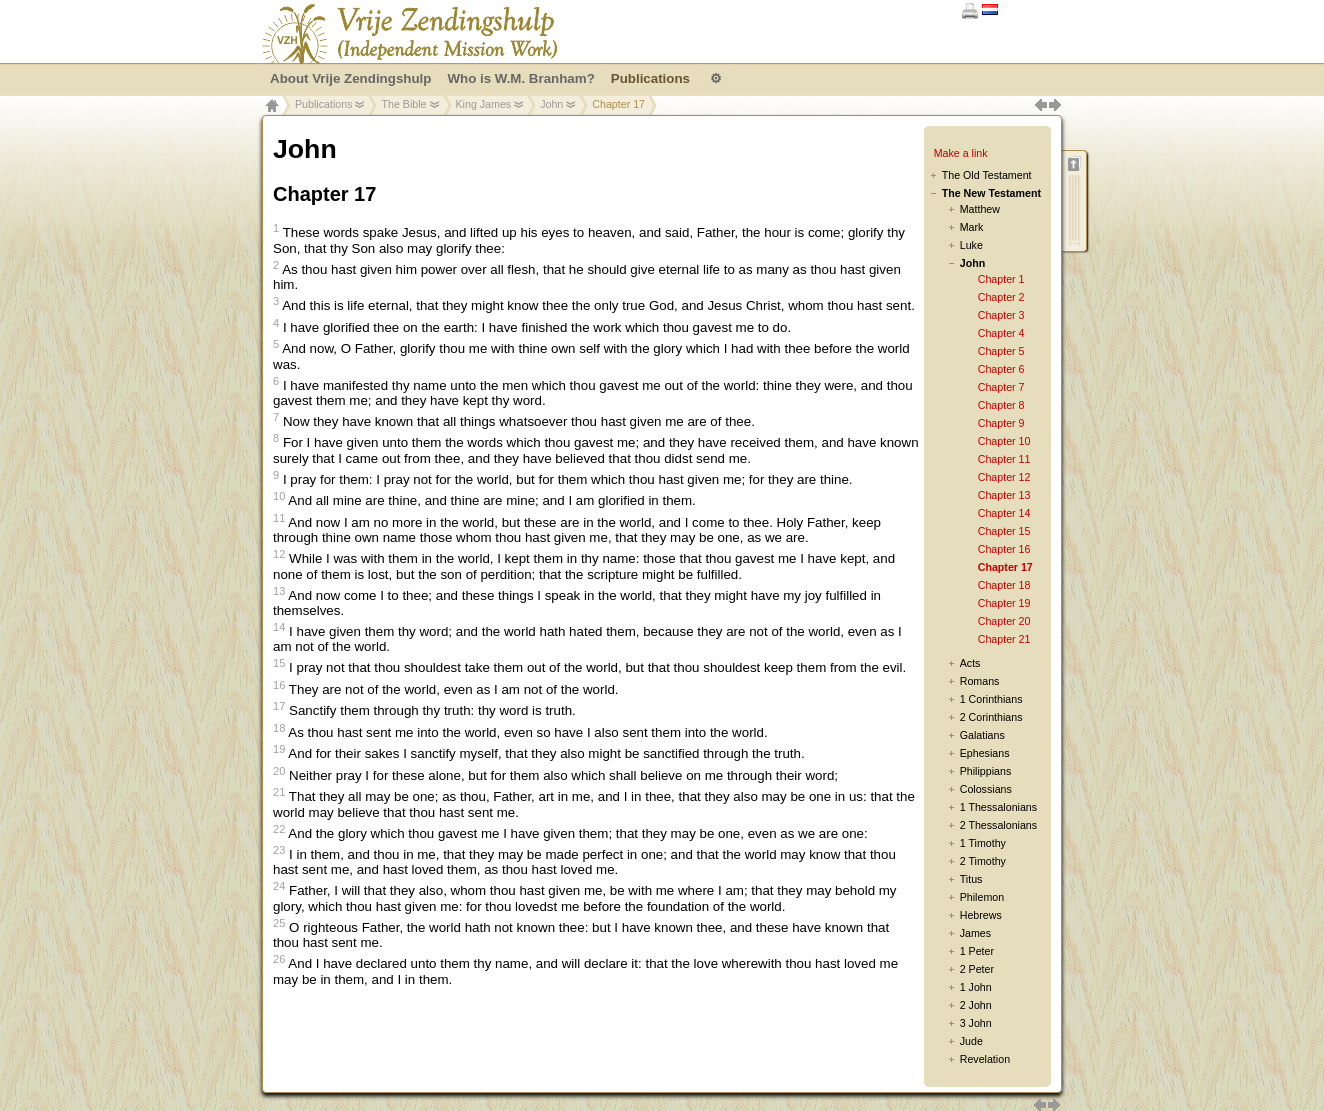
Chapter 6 (1001, 369)
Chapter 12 (1004, 477)
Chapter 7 (1001, 387)
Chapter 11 (1004, 459)
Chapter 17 (1005, 567)
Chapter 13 (1004, 495)
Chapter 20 (1004, 621)
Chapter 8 (1001, 405)
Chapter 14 (1004, 513)
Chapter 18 (1004, 585)
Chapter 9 (1001, 423)
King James (484, 104)
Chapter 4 (1001, 333)
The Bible (403, 104)
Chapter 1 (1001, 279)
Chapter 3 (1001, 315)
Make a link (961, 153)
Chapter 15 (1004, 531)
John (551, 104)
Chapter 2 (1001, 297)
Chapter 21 (1004, 639)
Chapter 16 (1004, 549)
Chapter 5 (1001, 351)
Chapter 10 (1004, 441)
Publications (323, 104)
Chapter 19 (1004, 603)
